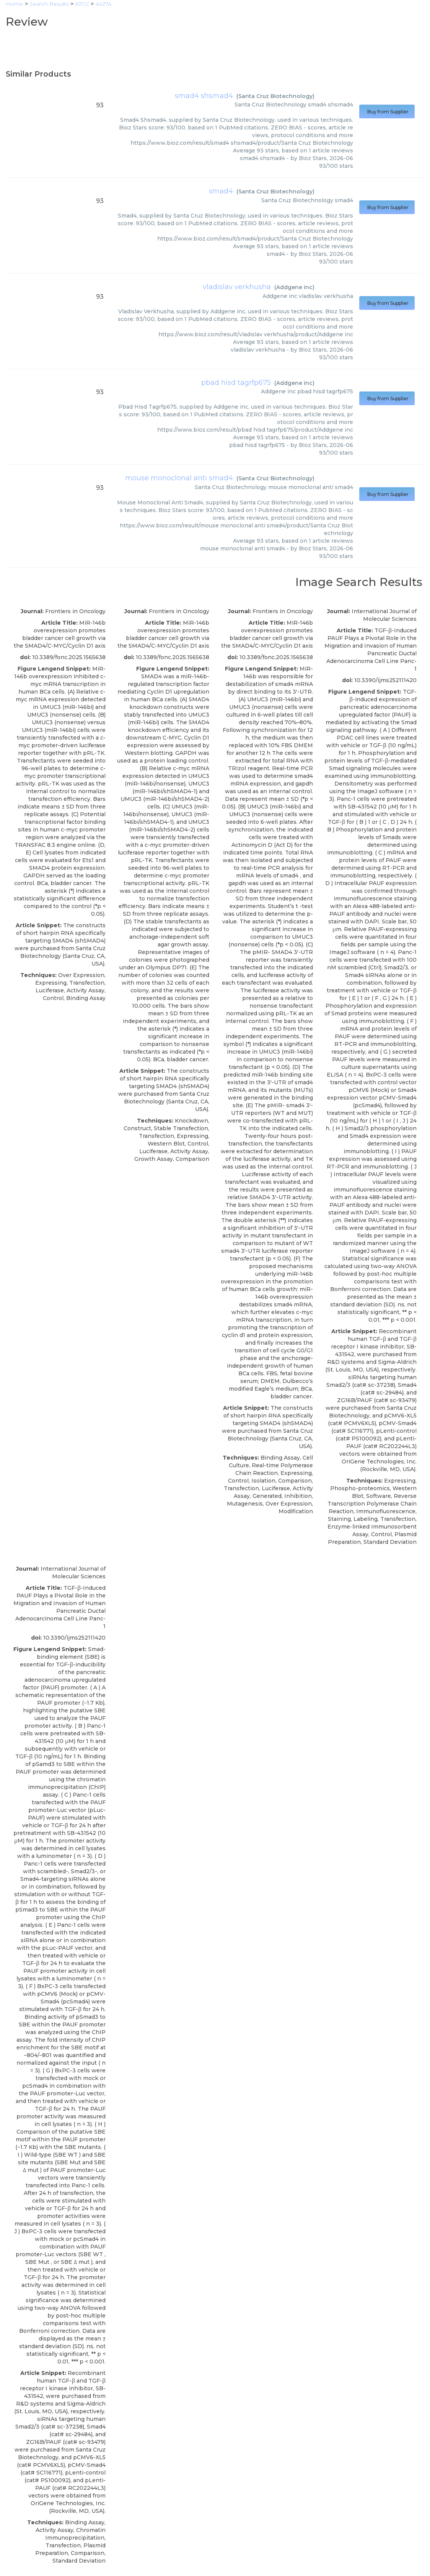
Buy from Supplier (387, 112)
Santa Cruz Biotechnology (275, 96)
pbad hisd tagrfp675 (236, 382)
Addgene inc (294, 287)
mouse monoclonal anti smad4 (179, 478)
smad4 (221, 191)
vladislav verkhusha (237, 287)
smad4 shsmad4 (204, 96)
